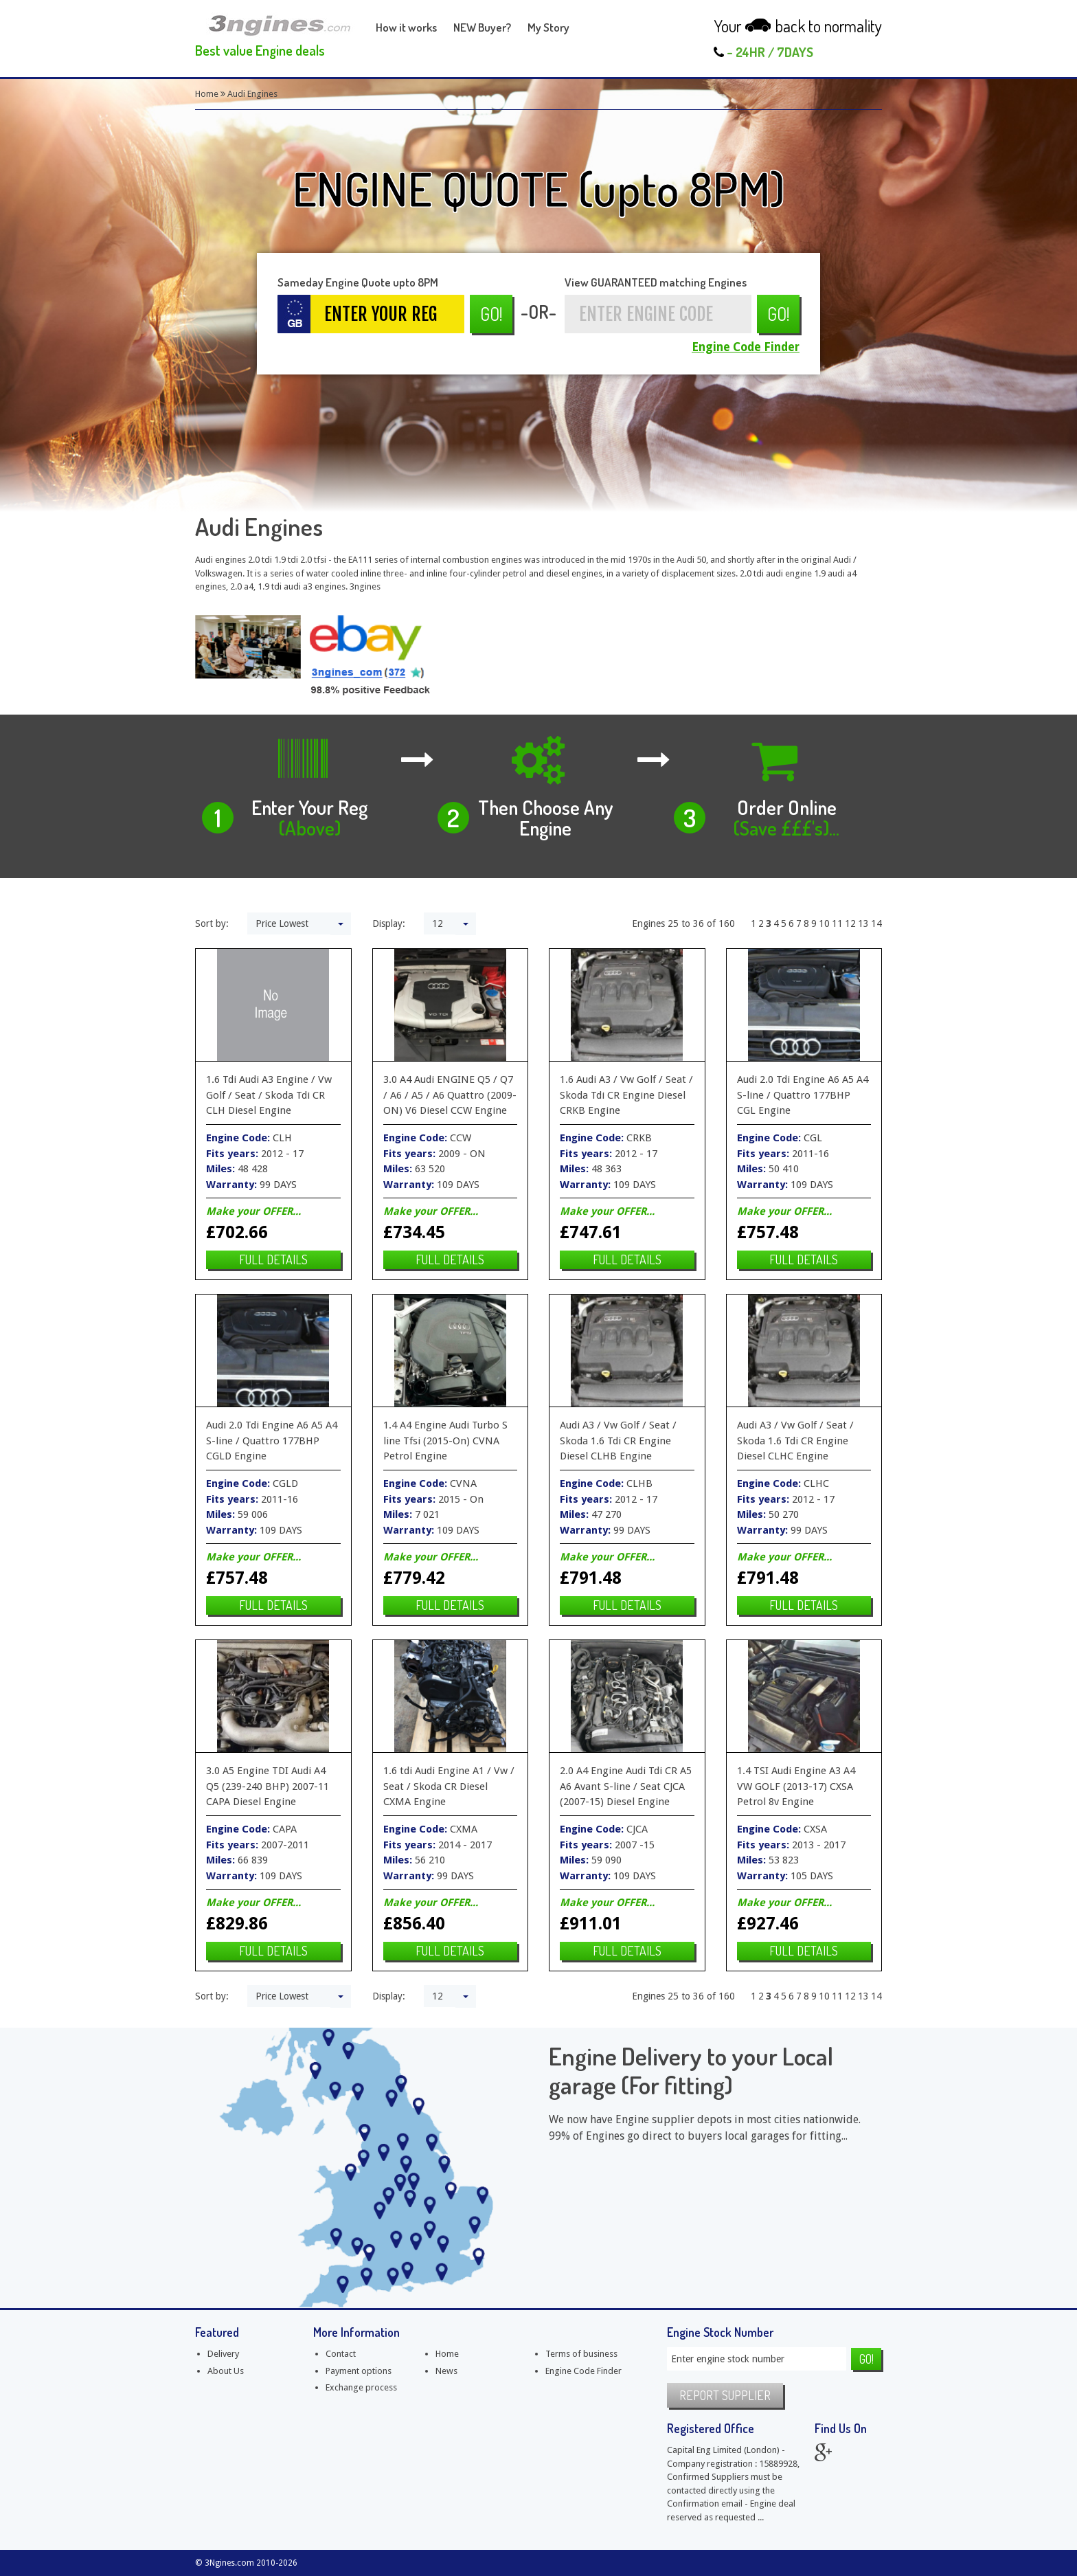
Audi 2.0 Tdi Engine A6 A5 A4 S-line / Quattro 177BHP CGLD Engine (271, 1440)
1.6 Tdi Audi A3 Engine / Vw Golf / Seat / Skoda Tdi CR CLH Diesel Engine (269, 1095)
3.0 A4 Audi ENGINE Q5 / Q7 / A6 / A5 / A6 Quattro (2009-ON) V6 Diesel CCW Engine (450, 1095)
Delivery (223, 2354)
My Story (548, 27)
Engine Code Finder (746, 347)
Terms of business (581, 2354)
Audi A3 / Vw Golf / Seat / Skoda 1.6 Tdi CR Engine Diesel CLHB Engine (618, 1440)
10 (824, 923)
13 (863, 923)
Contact (341, 2354)
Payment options (359, 2371)
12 (850, 923)
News (446, 2371)
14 (876, 923)
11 (837, 923)
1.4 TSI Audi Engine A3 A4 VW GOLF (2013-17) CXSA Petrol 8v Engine (796, 1786)
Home (206, 94)
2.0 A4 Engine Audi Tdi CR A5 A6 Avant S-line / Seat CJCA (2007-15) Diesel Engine (626, 1786)
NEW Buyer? (482, 27)
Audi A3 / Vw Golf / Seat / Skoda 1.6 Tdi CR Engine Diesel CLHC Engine (795, 1440)
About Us (225, 2371)
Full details (273, 1259)
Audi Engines (252, 94)
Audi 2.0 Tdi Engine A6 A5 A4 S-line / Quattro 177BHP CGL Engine (802, 1095)
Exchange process (361, 2387)
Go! (491, 313)
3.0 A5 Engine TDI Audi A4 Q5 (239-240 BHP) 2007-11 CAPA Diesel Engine (267, 1786)
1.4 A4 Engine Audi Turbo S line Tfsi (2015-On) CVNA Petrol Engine (445, 1440)
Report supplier (725, 2395)
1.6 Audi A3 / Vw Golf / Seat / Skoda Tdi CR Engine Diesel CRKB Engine (626, 1095)
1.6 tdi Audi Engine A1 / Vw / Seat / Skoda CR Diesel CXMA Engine (448, 1786)
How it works (406, 27)
